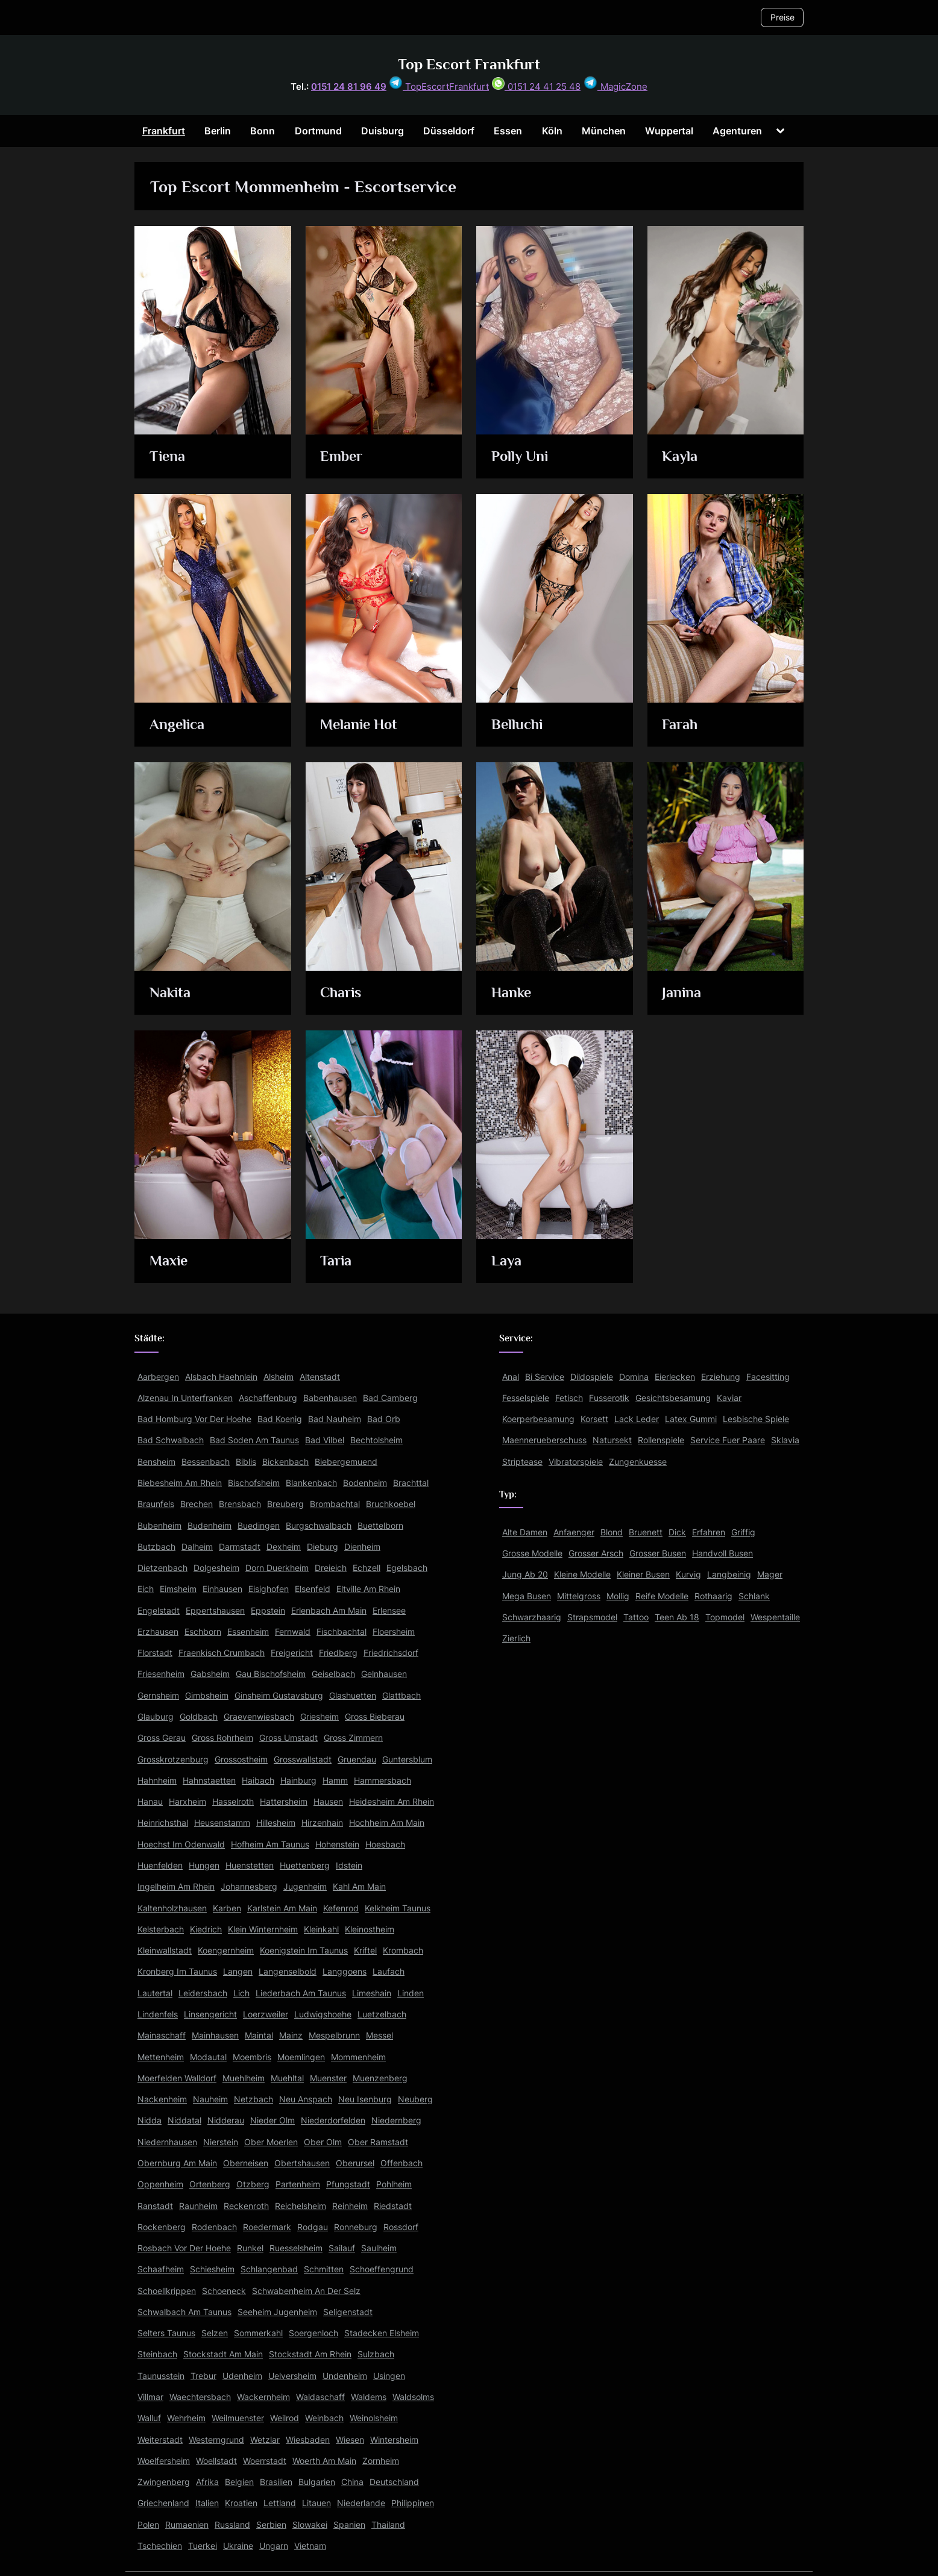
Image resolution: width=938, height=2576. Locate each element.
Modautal (208, 2057)
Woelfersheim (163, 2460)
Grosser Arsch (595, 1553)
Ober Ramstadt (378, 2142)
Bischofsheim (254, 1483)
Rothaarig (713, 1596)
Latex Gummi (691, 1419)
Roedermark (267, 2227)
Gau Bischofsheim (271, 1674)
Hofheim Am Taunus (270, 1844)
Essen (508, 131)
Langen (238, 1971)
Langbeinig (729, 1574)
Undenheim (345, 2376)
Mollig (617, 1596)
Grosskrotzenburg (173, 1759)
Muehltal (287, 2078)
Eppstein (268, 1610)
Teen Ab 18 (677, 1617)
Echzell (366, 1567)
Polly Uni (521, 457)
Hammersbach (382, 1780)
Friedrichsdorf (391, 1652)
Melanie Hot (361, 725)
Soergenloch (313, 2333)
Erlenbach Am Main (329, 1610)
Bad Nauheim (334, 1419)
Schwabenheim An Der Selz (306, 2291)
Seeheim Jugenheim (277, 2312)
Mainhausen (215, 2035)
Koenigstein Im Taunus (304, 1950)
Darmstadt (239, 1546)
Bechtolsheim (376, 1440)
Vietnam (310, 2545)
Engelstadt (158, 1610)
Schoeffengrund (382, 2269)
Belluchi (518, 725)
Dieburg (322, 1546)
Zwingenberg (163, 2482)
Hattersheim (283, 1801)
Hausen (328, 1801)
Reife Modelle (661, 1596)
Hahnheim (157, 1780)
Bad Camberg (390, 1398)
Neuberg (415, 2099)
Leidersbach (202, 1993)
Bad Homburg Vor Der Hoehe (194, 1419)
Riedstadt (393, 2206)
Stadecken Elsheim (381, 2333)
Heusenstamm (222, 1822)
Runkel (250, 2248)
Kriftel (365, 1950)
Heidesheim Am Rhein (391, 1801)
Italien (207, 2503)
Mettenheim (160, 2057)
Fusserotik (609, 1398)
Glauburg (155, 1716)
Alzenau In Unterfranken (185, 1398)
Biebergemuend (346, 1461)
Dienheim (362, 1546)
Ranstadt (155, 2206)
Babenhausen (330, 1398)
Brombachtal (335, 1504)
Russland (232, 2524)
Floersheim (394, 1631)
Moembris (252, 2057)
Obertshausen (302, 2163)
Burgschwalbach (318, 1525)
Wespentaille (775, 1617)
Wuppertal (669, 131)
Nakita (171, 993)
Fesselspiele (525, 1398)
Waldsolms (413, 2397)
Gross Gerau (161, 1737)
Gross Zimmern (353, 1737)
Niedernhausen (167, 2142)
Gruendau (357, 1759)
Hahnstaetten (209, 1780)
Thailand (388, 2524)
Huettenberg (305, 1865)
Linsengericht (210, 2014)
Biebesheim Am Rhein (179, 1483)
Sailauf (342, 2248)
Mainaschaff (161, 2035)
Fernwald (292, 1631)
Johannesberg (249, 1886)
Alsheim (278, 1376)
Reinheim (350, 2206)
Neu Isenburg (365, 2099)
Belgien (239, 2482)
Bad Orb (383, 1419)
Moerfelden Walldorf (176, 2078)
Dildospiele (591, 1376)
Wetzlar (265, 2439)
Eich (145, 1589)
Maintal (259, 2035)
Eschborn (202, 1631)
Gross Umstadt (288, 1737)
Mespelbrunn (334, 2035)
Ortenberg (209, 2184)
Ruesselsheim (296, 2248)
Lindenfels (157, 2014)
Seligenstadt (348, 2312)
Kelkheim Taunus (397, 1908)
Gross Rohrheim (222, 1737)
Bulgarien (316, 2482)
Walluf (149, 2418)
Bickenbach (285, 1461)
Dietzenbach (162, 1567)
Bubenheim (159, 1525)
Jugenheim (305, 1886)
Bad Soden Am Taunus (254, 1440)
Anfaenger (573, 1532)
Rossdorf (400, 2227)
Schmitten (324, 2269)
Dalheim (197, 1546)
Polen (148, 2524)
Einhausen (222, 1589)
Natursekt (612, 1440)
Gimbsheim (206, 1695)
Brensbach (240, 1504)
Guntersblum (407, 1759)
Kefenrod (341, 1908)
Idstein (349, 1865)
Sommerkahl (258, 2333)
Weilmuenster (238, 2418)
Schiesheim (212, 2269)
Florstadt (154, 1652)
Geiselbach (333, 1674)
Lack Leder (636, 1419)
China (352, 2482)
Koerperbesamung (538, 1419)
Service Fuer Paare (727, 1440)
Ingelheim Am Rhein (176, 1886)
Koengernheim (226, 1950)
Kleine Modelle (582, 1574)
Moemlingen (301, 2057)
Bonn (262, 131)
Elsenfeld (312, 1589)
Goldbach (199, 1716)
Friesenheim (160, 1674)
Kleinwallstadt (164, 1950)
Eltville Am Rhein (368, 1589)
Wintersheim (394, 2439)
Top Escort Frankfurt (469, 64)
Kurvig (688, 1574)
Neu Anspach (305, 2099)
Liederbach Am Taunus (301, 1993)
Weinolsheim (374, 2418)
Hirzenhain (322, 1822)
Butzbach (156, 1546)
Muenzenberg (380, 2078)
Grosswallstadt (303, 1759)
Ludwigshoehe (322, 2014)
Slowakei (309, 2524)
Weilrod (284, 2418)
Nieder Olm (272, 2120)
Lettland (279, 2503)
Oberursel (355, 2163)
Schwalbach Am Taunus (184, 2312)
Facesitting (768, 1376)
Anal (510, 1376)
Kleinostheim (369, 1929)
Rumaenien (187, 2524)
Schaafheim (160, 2269)
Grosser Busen (657, 1553)
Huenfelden (160, 1865)
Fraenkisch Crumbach (221, 1652)
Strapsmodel (592, 1617)
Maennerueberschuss (544, 1440)
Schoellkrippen (166, 2291)
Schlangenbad (269, 2269)
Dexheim (283, 1546)
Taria (337, 1261)
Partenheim (297, 2184)
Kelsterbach (160, 1929)
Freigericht (292, 1652)
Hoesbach (385, 1844)
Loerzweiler (265, 2014)
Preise (782, 17)
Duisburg (382, 131)
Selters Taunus (166, 2333)
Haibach (258, 1780)
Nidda (149, 2120)
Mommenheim (358, 2057)
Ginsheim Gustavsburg (278, 1695)
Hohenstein (337, 1844)
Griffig (743, 1532)
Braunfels (155, 1504)
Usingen (389, 2376)
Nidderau (225, 2120)
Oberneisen (245, 2163)
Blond (611, 1532)
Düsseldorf (448, 131)
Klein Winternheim (263, 1929)
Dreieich (331, 1567)
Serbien (271, 2524)
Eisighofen (268, 1589)
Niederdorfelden (333, 2120)
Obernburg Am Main (177, 2163)
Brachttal (411, 1483)
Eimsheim (178, 1589)
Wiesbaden (308, 2439)
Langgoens (345, 1971)
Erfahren (708, 1532)
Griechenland (163, 2503)
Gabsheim (210, 1674)
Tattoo (636, 1617)
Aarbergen (158, 1376)
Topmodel (724, 1617)
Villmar (150, 2397)
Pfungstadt (348, 2184)
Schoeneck (224, 2291)
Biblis (246, 1461)
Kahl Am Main (359, 1886)
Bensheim (156, 1461)
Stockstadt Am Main (223, 2354)
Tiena (168, 457)
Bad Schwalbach (170, 1440)
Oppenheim (160, 2184)
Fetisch (569, 1398)
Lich (241, 1993)
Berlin (217, 131)
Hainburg (298, 1780)
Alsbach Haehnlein (221, 1376)
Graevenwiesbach (259, 1716)
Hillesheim (275, 1822)
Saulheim (379, 2248)
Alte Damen (524, 1532)
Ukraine (238, 2545)
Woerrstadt (264, 2460)
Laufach (388, 1971)
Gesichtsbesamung (673, 1398)
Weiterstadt (160, 2439)
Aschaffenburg (268, 1398)
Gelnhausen (384, 1674)
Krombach (403, 1950)
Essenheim (248, 1631)
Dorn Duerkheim (277, 1567)
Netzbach (253, 2099)
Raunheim (198, 2206)
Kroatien (241, 2503)
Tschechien (159, 2545)
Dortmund (318, 131)
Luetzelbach (381, 2014)
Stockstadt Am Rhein (310, 2354)
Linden (410, 1993)
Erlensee (389, 1610)
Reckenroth (246, 2206)
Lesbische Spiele (756, 1419)
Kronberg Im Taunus (177, 1971)
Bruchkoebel (390, 1504)
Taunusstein (160, 2376)
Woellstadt (216, 2460)
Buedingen (259, 1525)
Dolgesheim (216, 1567)
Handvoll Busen (722, 1553)
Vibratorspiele (576, 1461)
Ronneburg (355, 2227)
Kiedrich (206, 1929)
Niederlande (361, 2503)
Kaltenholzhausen (172, 1908)
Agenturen (737, 131)
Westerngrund (216, 2439)
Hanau (150, 1801)
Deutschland (394, 2482)
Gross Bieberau (374, 1716)
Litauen (316, 2503)
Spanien (349, 2524)
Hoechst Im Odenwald (181, 1844)
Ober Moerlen (271, 2142)
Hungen (204, 1865)
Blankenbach (311, 1483)
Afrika (207, 2482)
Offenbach (401, 2163)
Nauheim (210, 2099)
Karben (227, 1908)
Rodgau (312, 2227)
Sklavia (785, 1440)
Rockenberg (161, 2227)
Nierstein (220, 2142)
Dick (677, 1532)
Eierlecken (675, 1376)
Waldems (368, 2397)
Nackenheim (162, 2099)
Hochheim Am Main (386, 1822)
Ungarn (273, 2545)
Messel (379, 2035)
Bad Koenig (279, 1419)
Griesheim (319, 1716)
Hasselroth (233, 1801)
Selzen (214, 2333)
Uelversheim (292, 2376)
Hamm (335, 1780)
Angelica (178, 725)
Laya (507, 1261)
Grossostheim (241, 1759)
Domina (634, 1376)
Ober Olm (323, 2142)
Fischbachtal (341, 1631)
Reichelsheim (300, 2206)
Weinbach (324, 2418)
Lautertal (154, 1993)
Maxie (170, 1261)
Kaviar (729, 1398)
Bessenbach (205, 1461)
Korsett (594, 1419)
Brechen (196, 1504)
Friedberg (338, 1652)
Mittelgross (578, 1596)
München (604, 131)
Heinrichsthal (162, 1822)
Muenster (328, 2078)
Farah (681, 725)
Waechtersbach (200, 2397)
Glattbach (401, 1695)
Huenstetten (249, 1865)
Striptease (522, 1461)
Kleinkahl (321, 1929)
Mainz (291, 2035)
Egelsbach (406, 1567)
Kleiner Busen (643, 1574)
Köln (552, 131)
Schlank (754, 1596)
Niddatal (184, 2120)
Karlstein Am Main (282, 1908)
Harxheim (187, 1801)
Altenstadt (320, 1376)
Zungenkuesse (638, 1461)
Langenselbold (287, 1971)
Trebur (203, 2376)
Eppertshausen (215, 1610)
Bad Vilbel (324, 1440)
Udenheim (242, 2376)
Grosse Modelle (532, 1553)
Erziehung (720, 1376)
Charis (342, 993)
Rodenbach (214, 2227)
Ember (343, 457)
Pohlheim (394, 2184)
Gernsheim (158, 1695)
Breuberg (285, 1504)
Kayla (681, 457)
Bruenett (646, 1532)
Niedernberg (396, 2120)
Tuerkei (202, 2545)
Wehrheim (186, 2418)
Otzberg (252, 2184)
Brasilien (276, 2482)
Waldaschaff (320, 2397)
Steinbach (157, 2354)
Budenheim (209, 1525)
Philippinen (412, 2503)
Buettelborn (380, 1525)
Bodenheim (365, 1483)
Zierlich (516, 1638)
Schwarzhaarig (531, 1617)
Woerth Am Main (324, 2460)
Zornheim (380, 2460)
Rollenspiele (661, 1440)
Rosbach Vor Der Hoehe (184, 2248)
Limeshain (371, 1993)
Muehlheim (243, 2078)
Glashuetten (352, 1695)
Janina (682, 993)
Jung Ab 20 (525, 1574)
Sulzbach (375, 2354)
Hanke (513, 993)
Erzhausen (157, 1631)
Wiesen (350, 2439)
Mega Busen (526, 1596)
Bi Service (544, 1376)
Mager (769, 1574)
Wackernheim (263, 2397)
